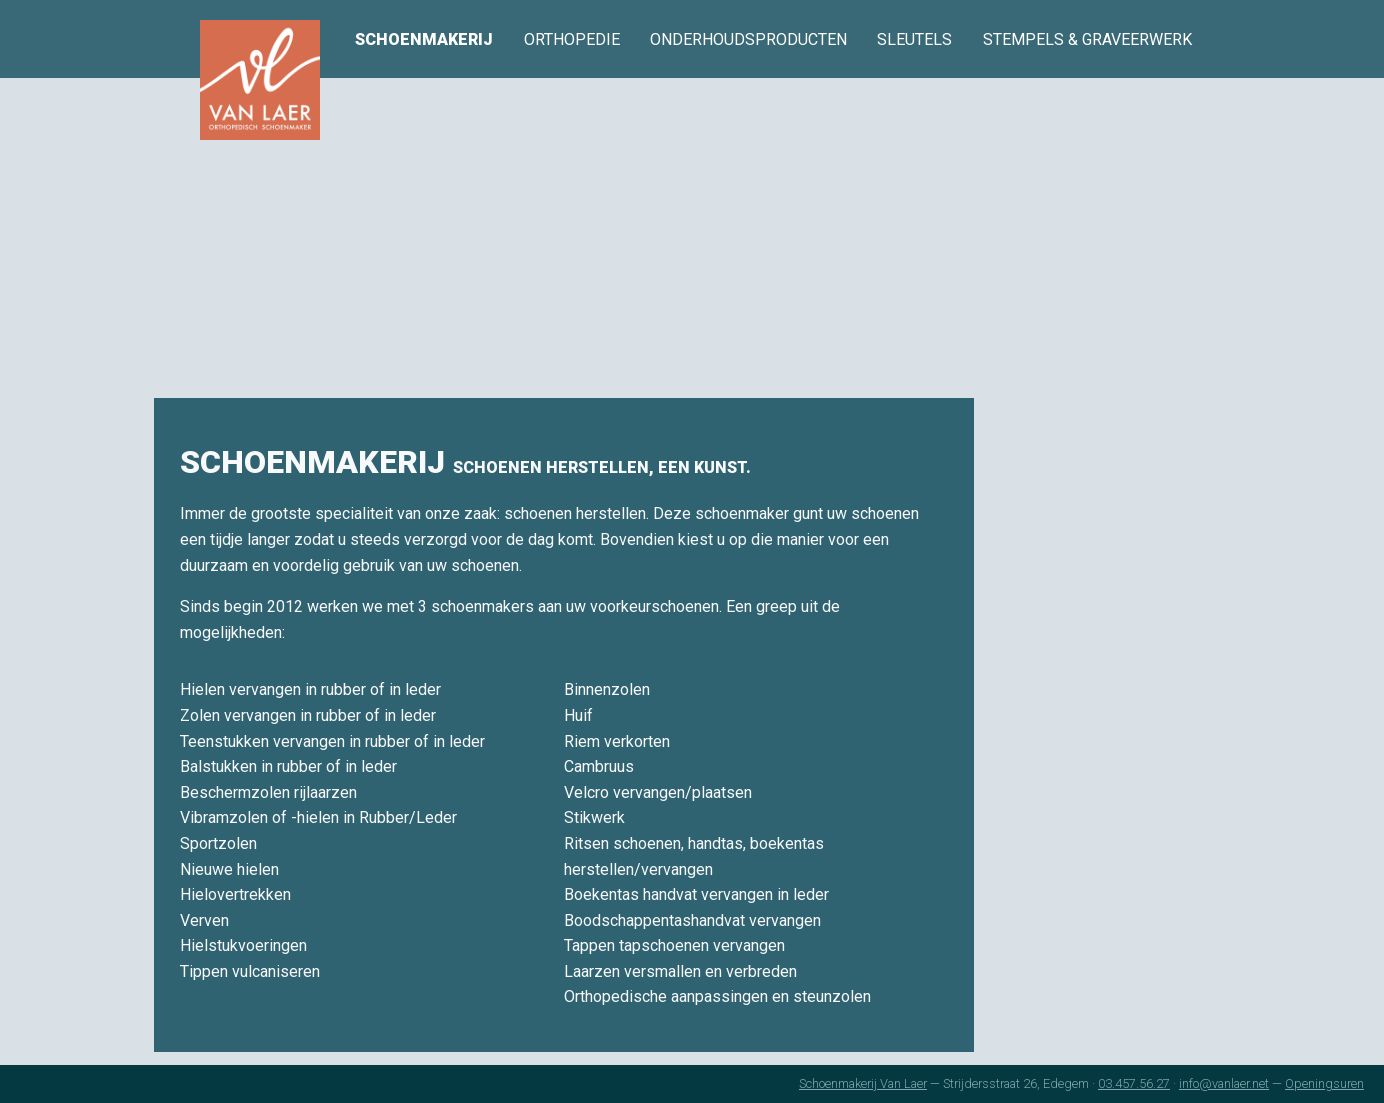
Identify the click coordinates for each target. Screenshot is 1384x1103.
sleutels (914, 39)
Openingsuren (1324, 1083)
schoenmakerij (424, 39)
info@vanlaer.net (1224, 1083)
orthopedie (572, 39)
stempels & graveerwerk (1087, 39)
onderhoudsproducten (748, 39)
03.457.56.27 (1134, 1083)
